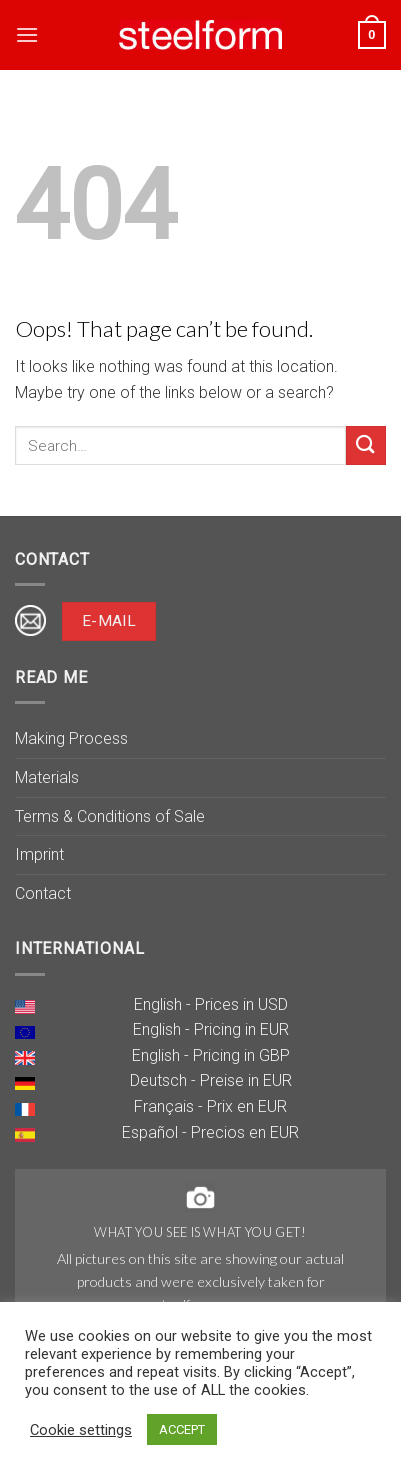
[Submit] (366, 445)
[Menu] (27, 34)
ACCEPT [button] (182, 1429)
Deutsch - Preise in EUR (211, 1080)
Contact (43, 893)
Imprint (39, 854)
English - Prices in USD (211, 1004)
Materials (47, 777)
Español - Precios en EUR (210, 1132)
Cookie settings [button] (81, 1430)
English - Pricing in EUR (211, 1029)
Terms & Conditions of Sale (110, 816)
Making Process (71, 738)
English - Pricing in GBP (211, 1055)
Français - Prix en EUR (210, 1106)
